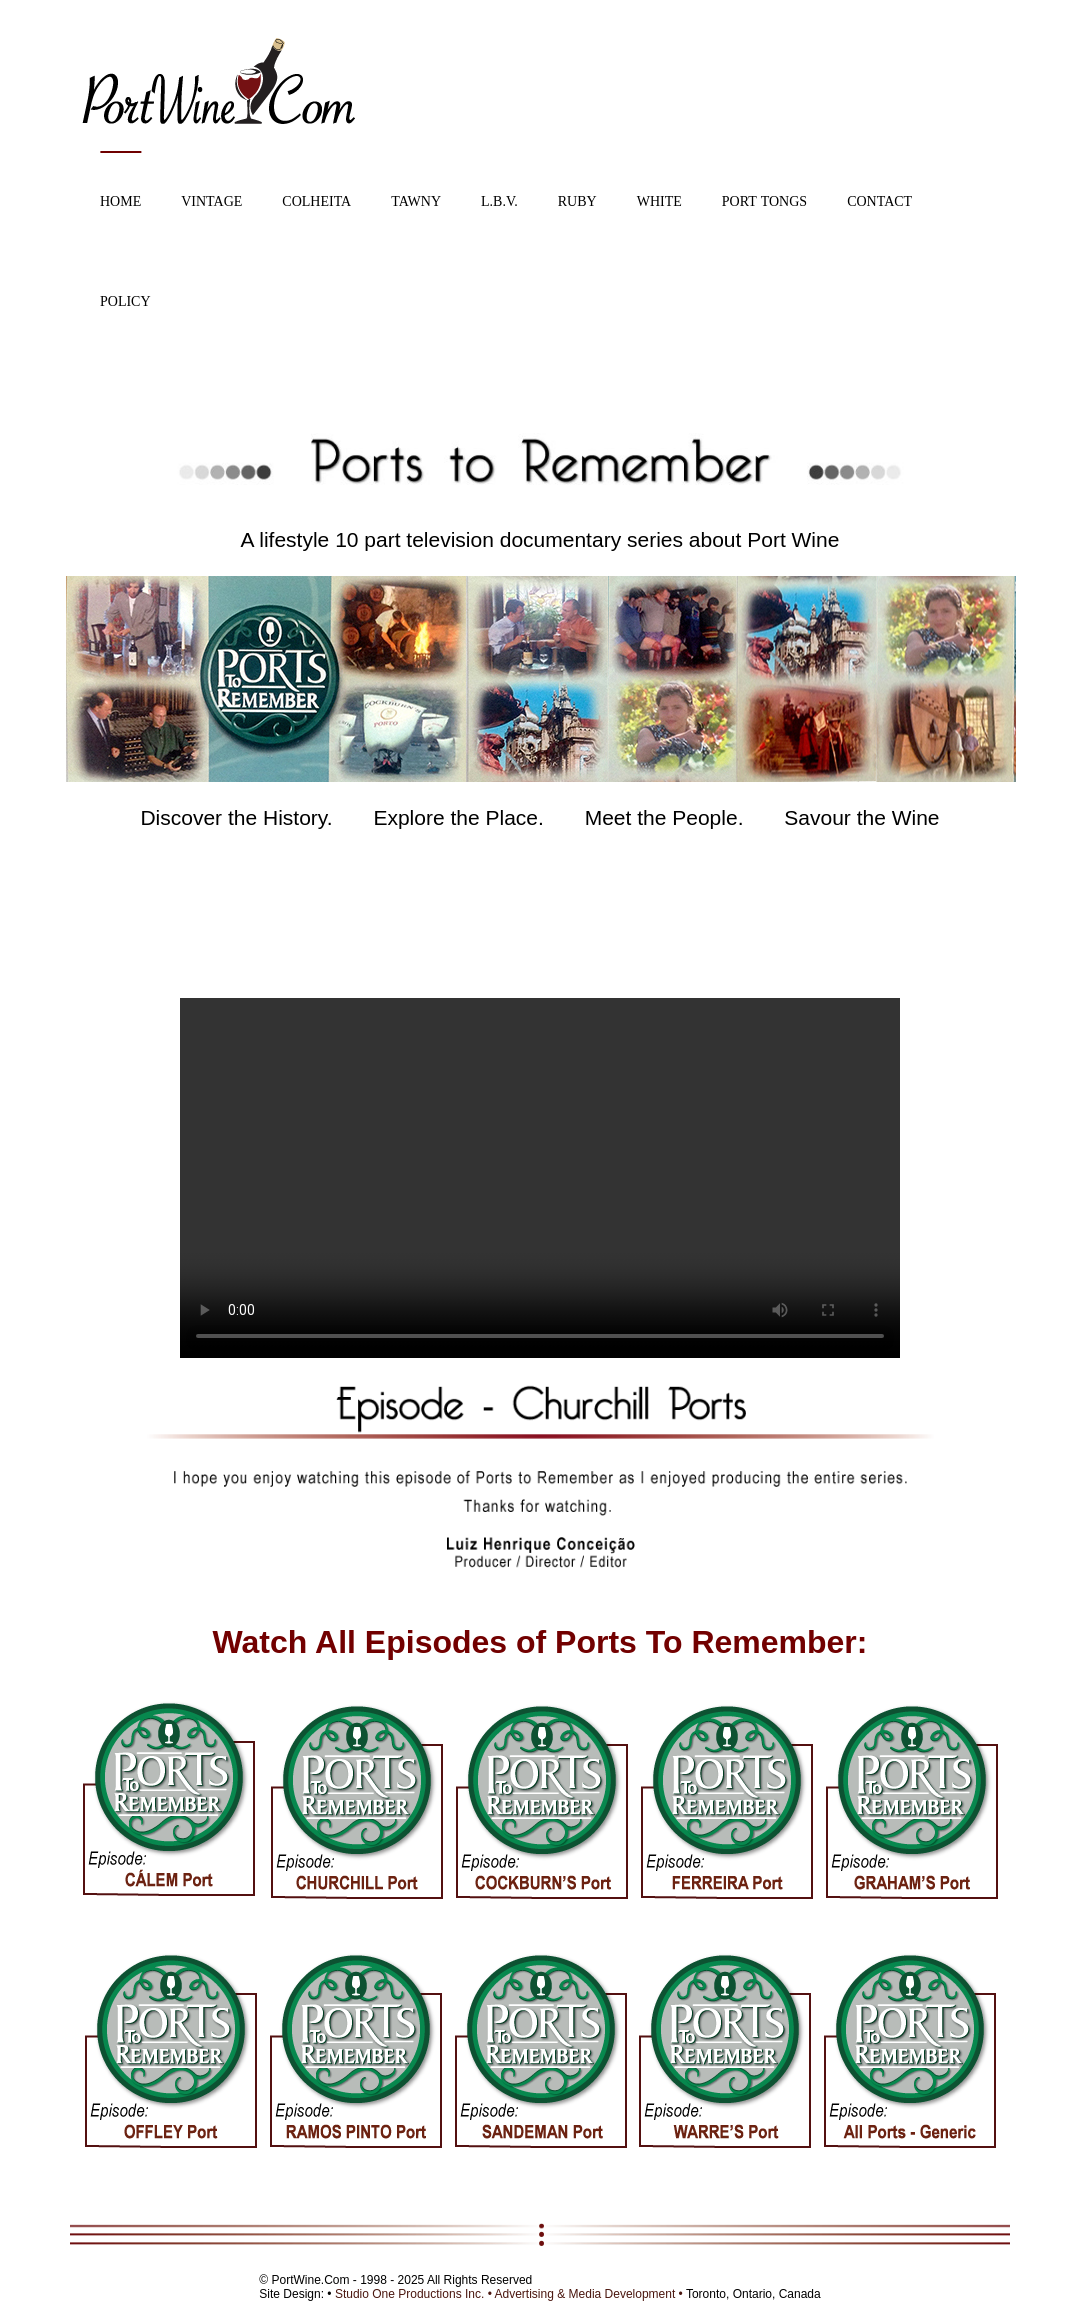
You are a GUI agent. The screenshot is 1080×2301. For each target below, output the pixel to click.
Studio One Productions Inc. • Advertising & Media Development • (510, 2294)
